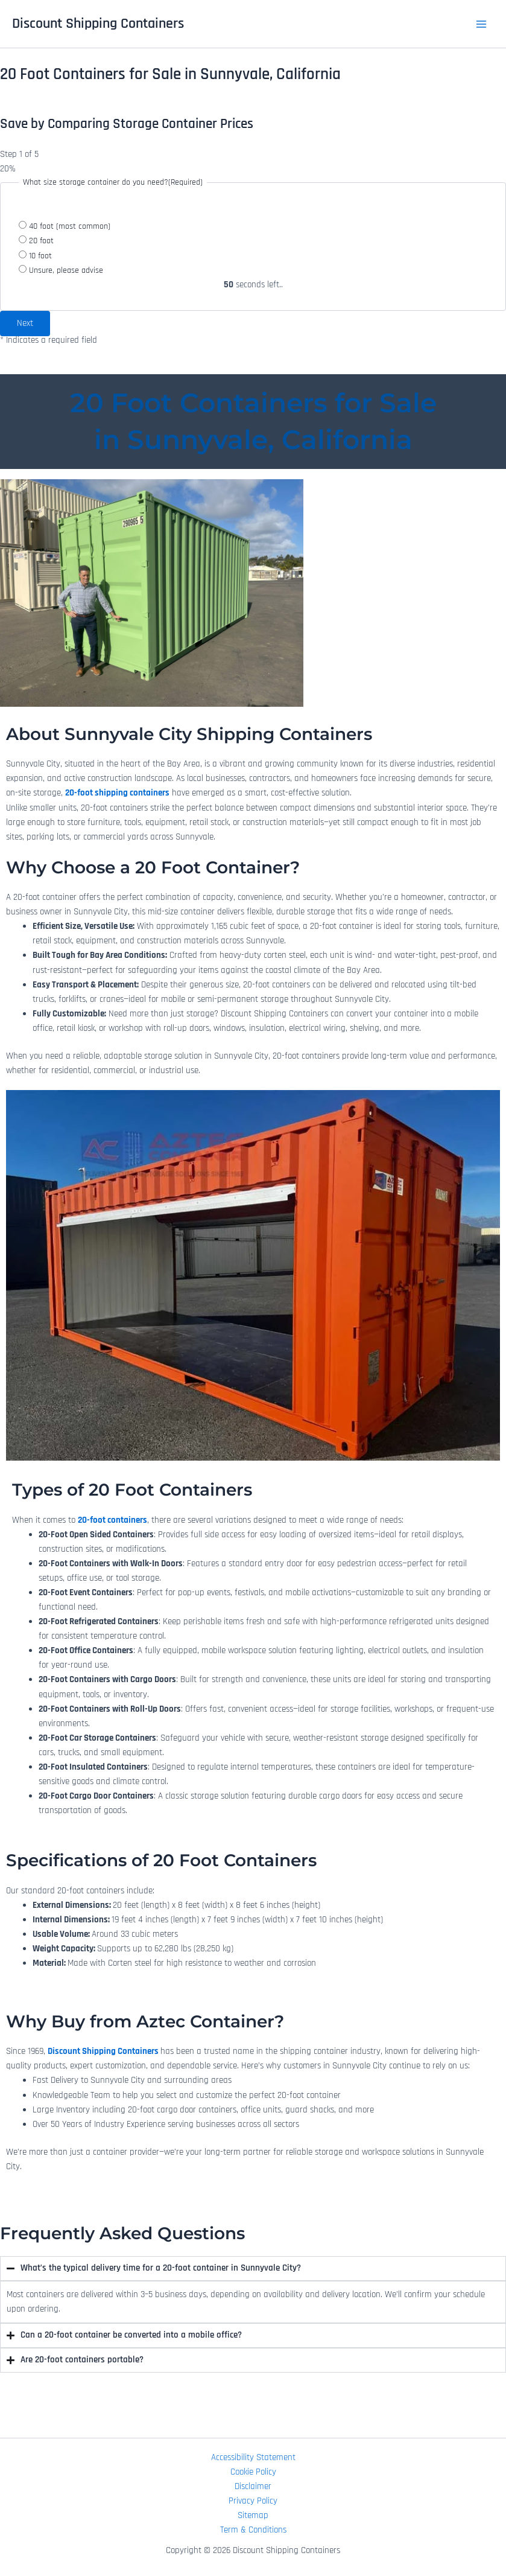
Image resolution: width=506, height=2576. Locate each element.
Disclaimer (253, 2486)
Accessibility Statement (253, 2457)
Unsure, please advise (66, 270)
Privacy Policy (253, 2501)
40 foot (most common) (69, 226)
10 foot (40, 255)
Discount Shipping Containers (98, 23)
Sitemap (253, 2515)
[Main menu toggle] (481, 24)
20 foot (41, 240)
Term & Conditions (253, 2530)
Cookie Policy (253, 2472)
